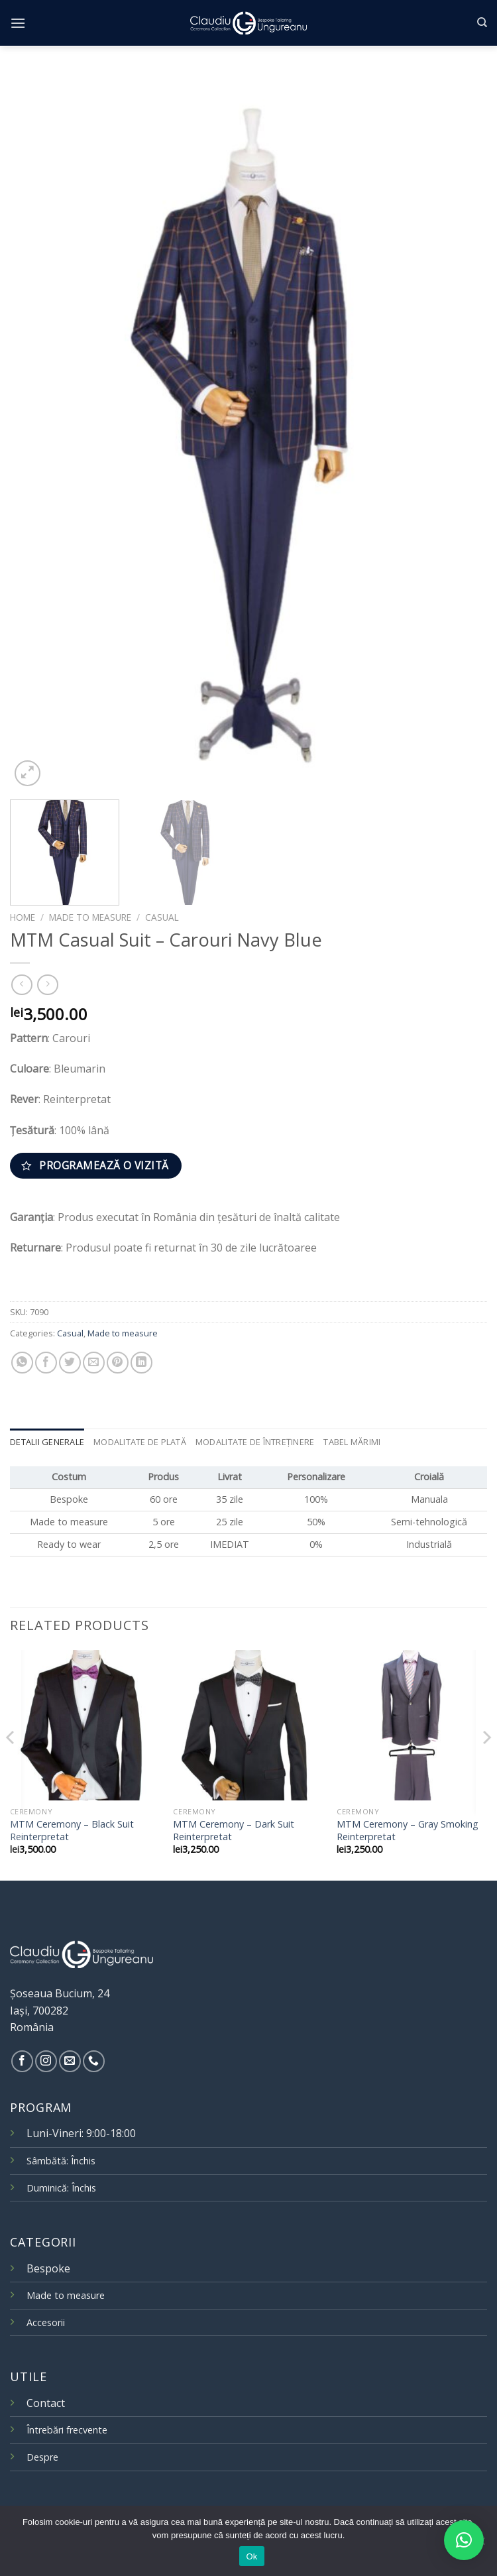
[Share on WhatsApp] (22, 1363)
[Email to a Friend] (94, 1363)
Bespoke (48, 2268)
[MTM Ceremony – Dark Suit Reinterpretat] (248, 1725)
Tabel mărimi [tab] (351, 1442)
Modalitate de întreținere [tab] (254, 1442)
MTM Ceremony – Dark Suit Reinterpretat (233, 1830)
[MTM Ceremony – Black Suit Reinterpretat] (85, 1725)
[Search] (482, 22)
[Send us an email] (70, 2061)
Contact (46, 2403)
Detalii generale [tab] (47, 1442)
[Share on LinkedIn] (141, 1363)
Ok (251, 2556)
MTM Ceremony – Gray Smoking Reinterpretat (407, 1830)
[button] (464, 2540)
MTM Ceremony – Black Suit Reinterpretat (72, 1830)
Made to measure (90, 917)
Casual (162, 917)
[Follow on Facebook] (22, 2061)
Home (22, 917)
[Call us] (94, 2061)
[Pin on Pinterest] (118, 1363)
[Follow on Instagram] (46, 2061)
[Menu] (18, 23)
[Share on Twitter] (70, 1363)
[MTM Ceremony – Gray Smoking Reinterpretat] (412, 1725)
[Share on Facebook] (46, 1363)
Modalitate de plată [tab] (139, 1442)
